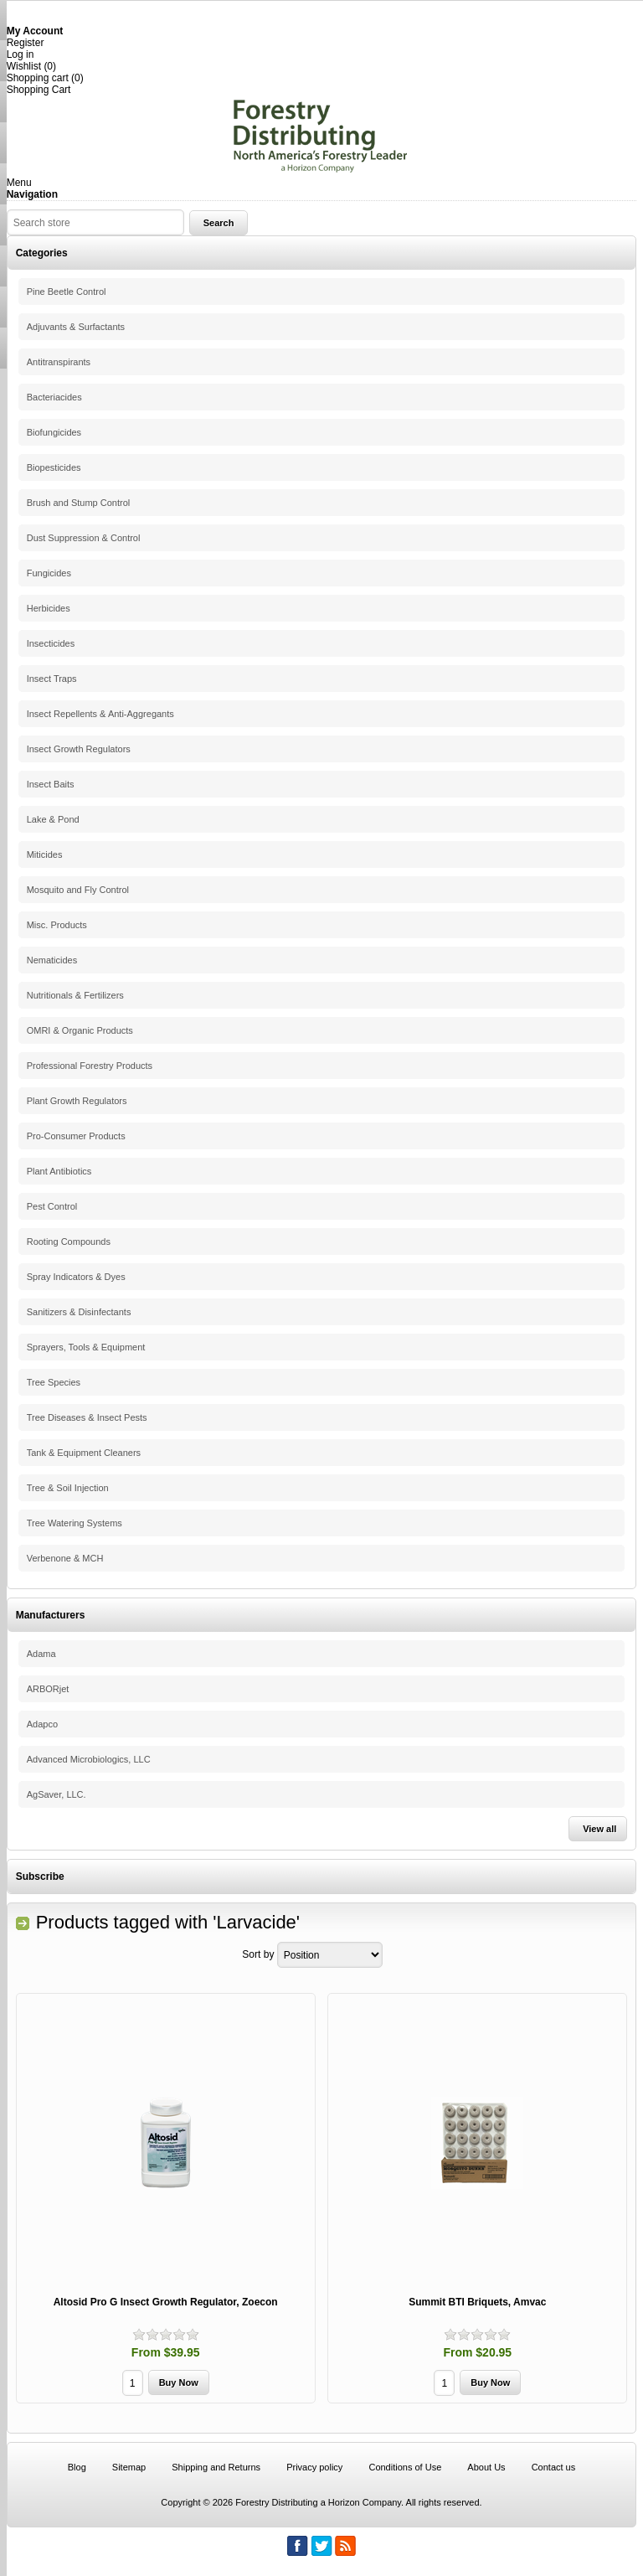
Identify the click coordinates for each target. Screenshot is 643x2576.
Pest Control (52, 1206)
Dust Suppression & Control (84, 538)
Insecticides (51, 643)
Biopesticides (54, 467)
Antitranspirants (58, 362)
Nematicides (52, 960)
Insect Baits (51, 784)
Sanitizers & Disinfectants (79, 1312)
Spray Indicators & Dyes (76, 1277)
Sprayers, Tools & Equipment (86, 1347)
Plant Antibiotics (59, 1171)
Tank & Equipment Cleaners (84, 1453)
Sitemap (129, 2467)
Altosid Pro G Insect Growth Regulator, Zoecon (166, 2302)
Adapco (42, 1724)
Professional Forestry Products (89, 1066)
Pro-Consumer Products (76, 1136)
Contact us (554, 2467)
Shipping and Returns (216, 2467)
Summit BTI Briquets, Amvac (477, 2302)
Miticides (45, 854)
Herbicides (48, 608)
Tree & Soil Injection (68, 1488)
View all (599, 1829)
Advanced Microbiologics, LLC (89, 1759)
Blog (77, 2467)
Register (25, 43)
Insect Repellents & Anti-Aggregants (100, 714)
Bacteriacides (54, 397)
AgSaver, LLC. (56, 1794)
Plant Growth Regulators (77, 1101)
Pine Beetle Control (66, 292)
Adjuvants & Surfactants (76, 327)
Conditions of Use (404, 2467)
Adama (41, 1654)
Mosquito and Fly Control (78, 890)
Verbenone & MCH (65, 1558)
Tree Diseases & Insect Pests (87, 1417)
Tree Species (53, 1382)
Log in (20, 54)
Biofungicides (54, 432)
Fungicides (49, 573)
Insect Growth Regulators (79, 749)
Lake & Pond (53, 819)
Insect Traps (52, 679)
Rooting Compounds (69, 1241)
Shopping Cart (39, 90)
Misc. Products (57, 925)
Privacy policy (314, 2467)
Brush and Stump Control (79, 503)
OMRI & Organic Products (80, 1030)
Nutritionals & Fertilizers (75, 995)
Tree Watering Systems (74, 1523)
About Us (486, 2467)
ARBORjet (48, 1689)
